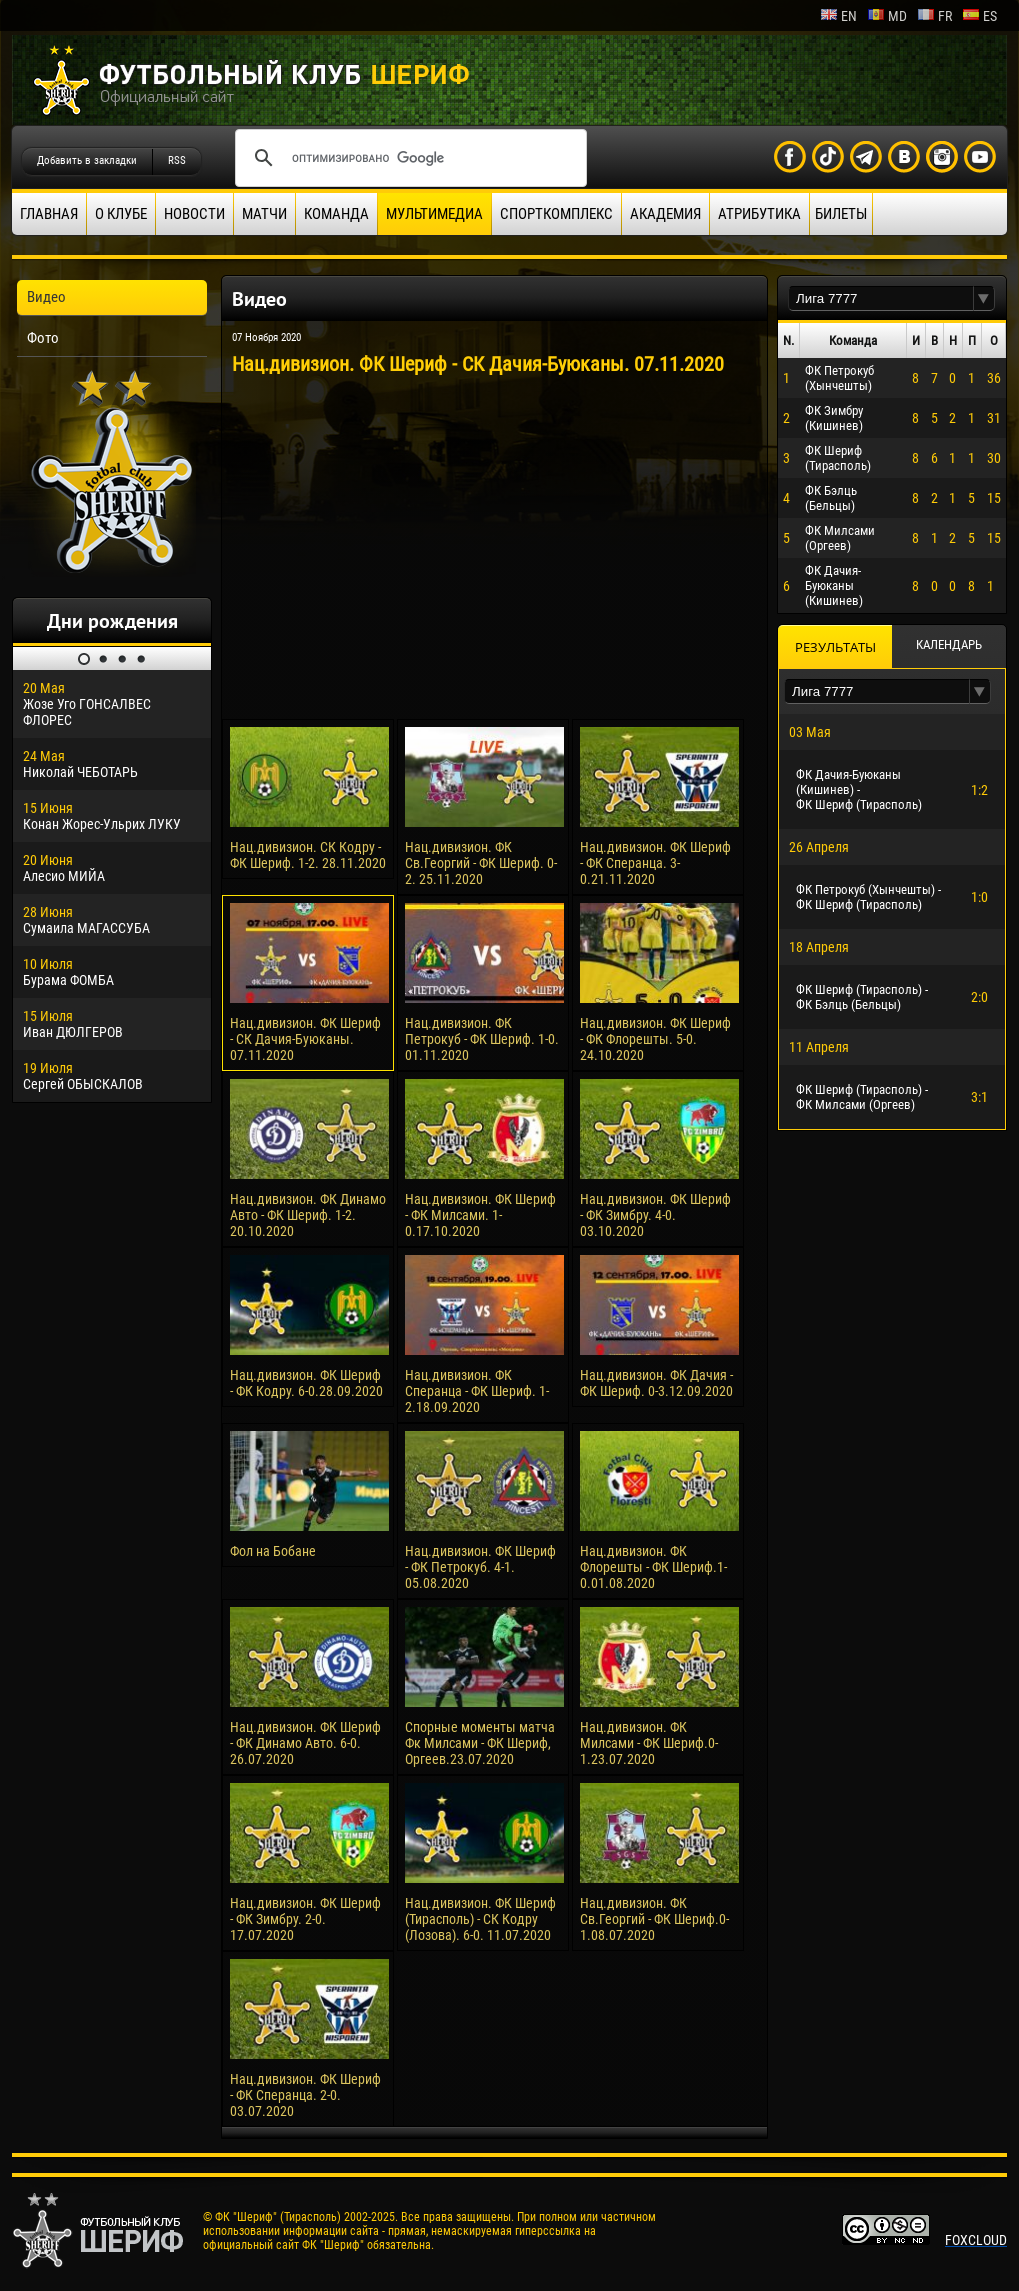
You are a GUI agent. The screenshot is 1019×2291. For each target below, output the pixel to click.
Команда (336, 214)
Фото (43, 338)
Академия (665, 214)
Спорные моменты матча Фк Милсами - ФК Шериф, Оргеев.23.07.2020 (480, 1743)
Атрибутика (759, 214)
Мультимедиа (434, 214)
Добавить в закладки (87, 160)
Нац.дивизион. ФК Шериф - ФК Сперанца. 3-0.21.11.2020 (655, 863)
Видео (46, 297)
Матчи (264, 214)
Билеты (841, 214)
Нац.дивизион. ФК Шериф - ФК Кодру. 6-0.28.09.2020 (306, 1383)
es (979, 16)
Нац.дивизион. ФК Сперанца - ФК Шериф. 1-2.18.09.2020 (477, 1391)
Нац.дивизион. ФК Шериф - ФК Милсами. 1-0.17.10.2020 (480, 1215)
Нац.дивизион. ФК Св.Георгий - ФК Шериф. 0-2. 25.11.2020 (481, 863)
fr (934, 16)
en (838, 16)
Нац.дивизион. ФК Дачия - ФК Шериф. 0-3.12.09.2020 (656, 1383)
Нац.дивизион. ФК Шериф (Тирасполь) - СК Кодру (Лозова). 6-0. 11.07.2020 (480, 1919)
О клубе (121, 214)
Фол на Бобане (273, 1551)
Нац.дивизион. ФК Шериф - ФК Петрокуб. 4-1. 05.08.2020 (480, 1567)
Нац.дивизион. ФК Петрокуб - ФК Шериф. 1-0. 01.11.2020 (482, 1039)
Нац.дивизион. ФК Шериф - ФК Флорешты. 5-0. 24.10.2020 (655, 1039)
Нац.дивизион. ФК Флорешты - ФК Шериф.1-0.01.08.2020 (653, 1567)
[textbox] (881, 298)
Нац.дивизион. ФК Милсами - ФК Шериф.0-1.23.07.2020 (649, 1743)
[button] (984, 298)
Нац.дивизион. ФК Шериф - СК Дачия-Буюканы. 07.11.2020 (305, 1039)
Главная (49, 214)
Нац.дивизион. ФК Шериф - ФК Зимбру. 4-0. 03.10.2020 (655, 1215)
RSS (177, 160)
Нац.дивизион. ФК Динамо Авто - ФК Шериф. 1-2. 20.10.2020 (308, 1215)
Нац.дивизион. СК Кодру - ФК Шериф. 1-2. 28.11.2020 (308, 855)
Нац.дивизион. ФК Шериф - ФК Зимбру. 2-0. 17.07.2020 (305, 1919)
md (887, 16)
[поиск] (408, 158)
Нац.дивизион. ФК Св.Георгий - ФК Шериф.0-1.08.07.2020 (654, 1919)
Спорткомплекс (556, 214)
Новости (194, 214)
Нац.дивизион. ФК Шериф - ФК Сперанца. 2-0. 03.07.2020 (305, 2095)
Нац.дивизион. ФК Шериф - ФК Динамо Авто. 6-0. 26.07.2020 (305, 1743)
